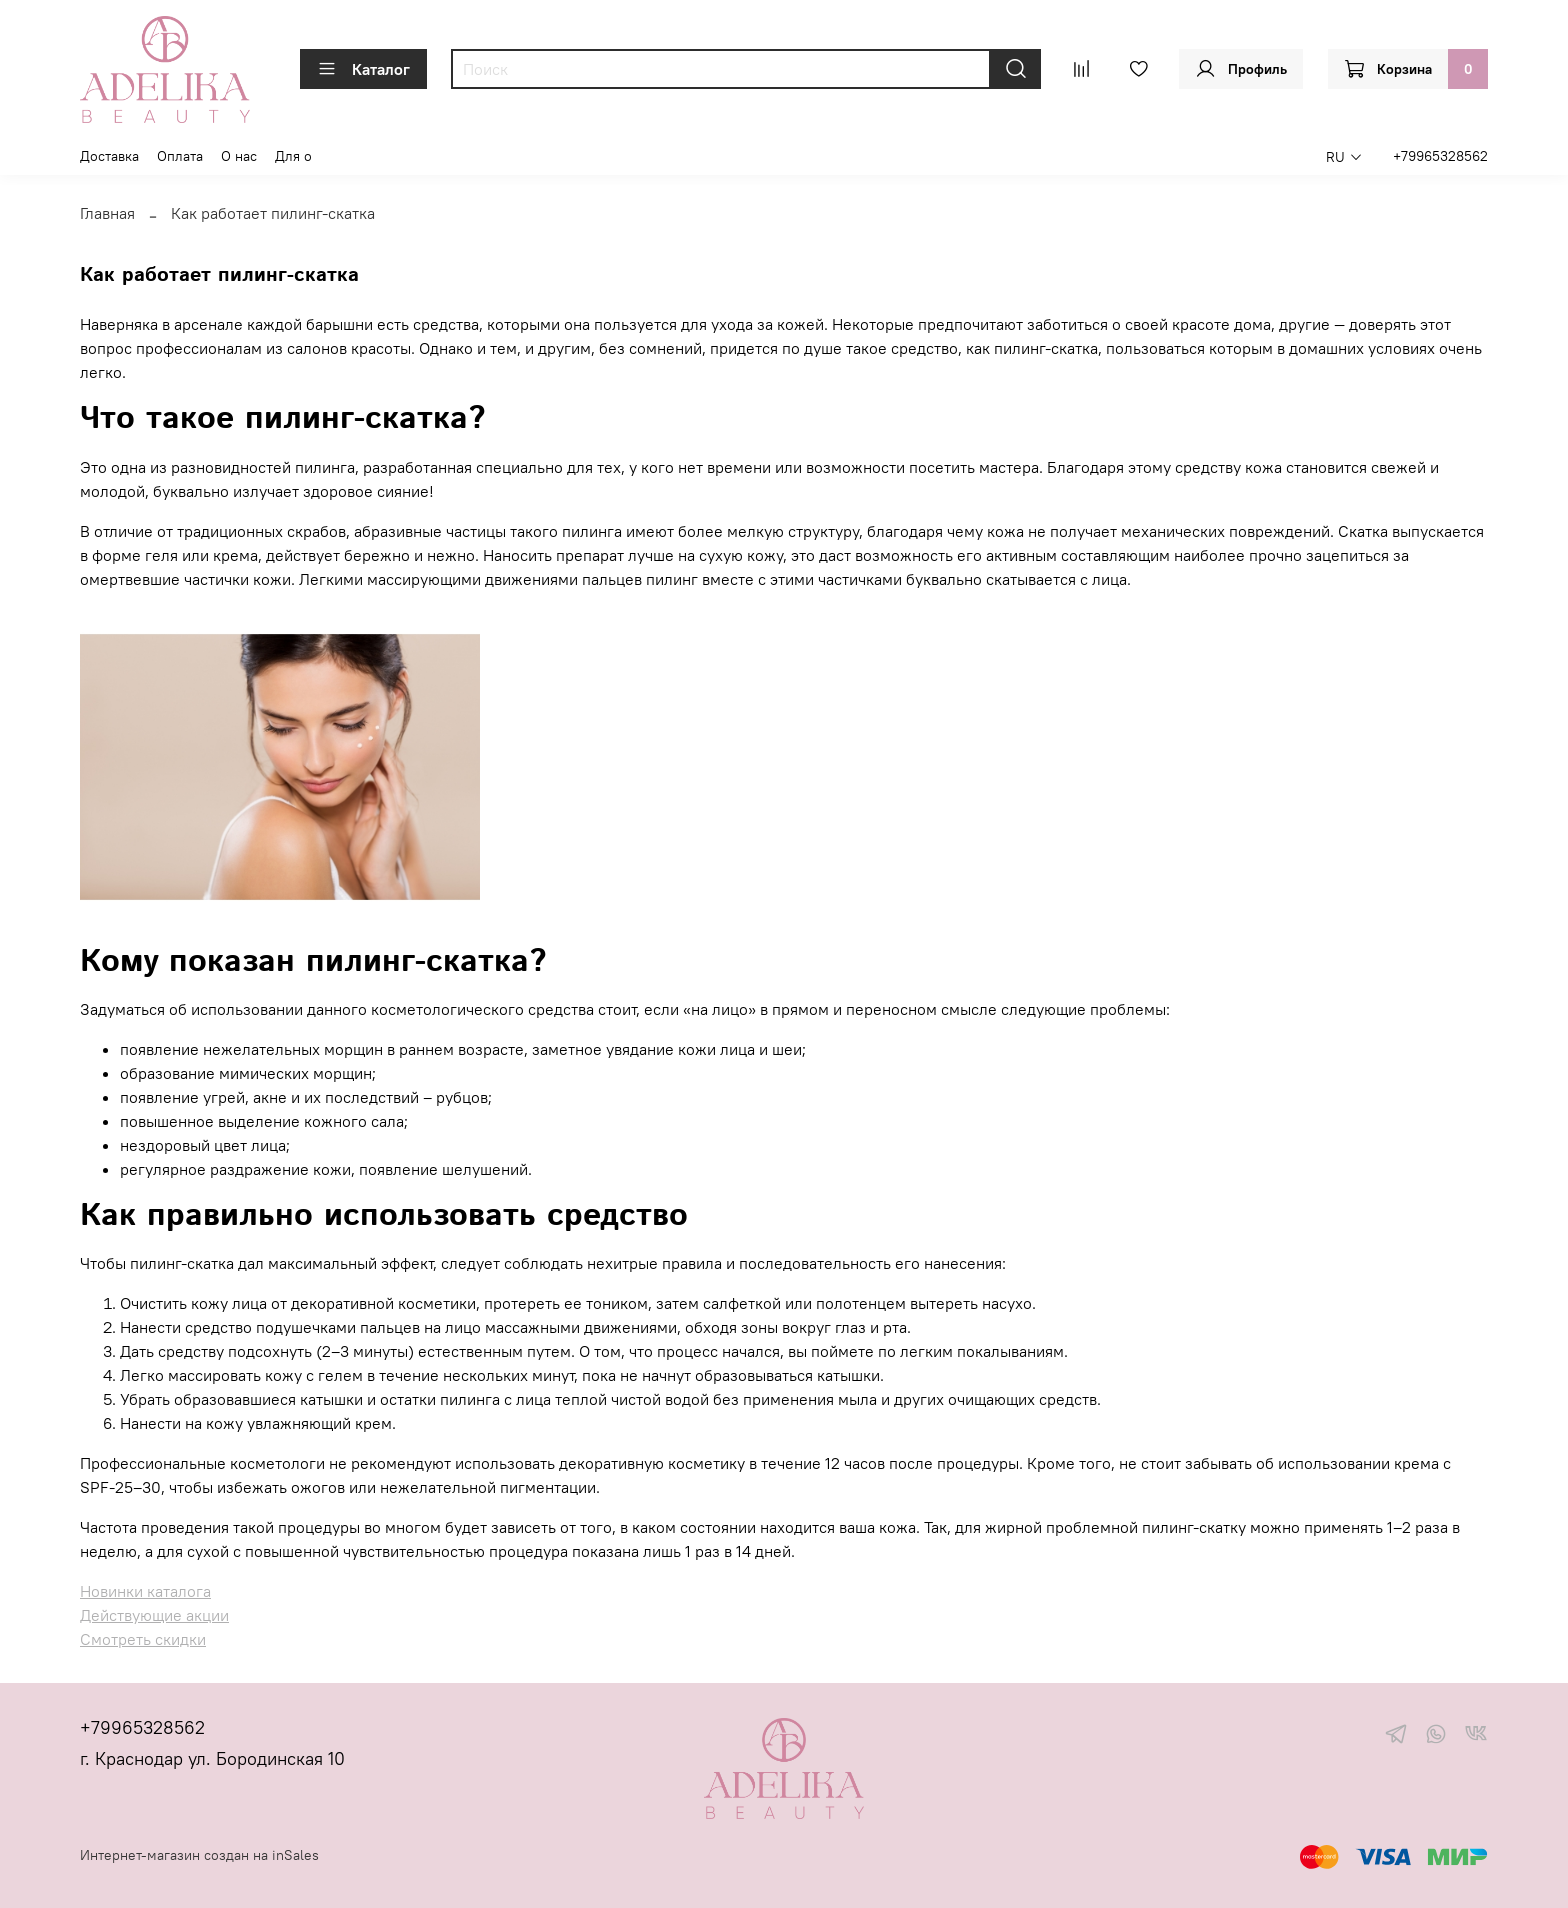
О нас (239, 156)
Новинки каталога (145, 1591)
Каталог (363, 69)
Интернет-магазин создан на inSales (199, 1855)
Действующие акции (154, 1615)
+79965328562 (1440, 156)
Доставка (109, 156)
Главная (107, 213)
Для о (293, 156)
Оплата (180, 156)
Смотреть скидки (143, 1639)
